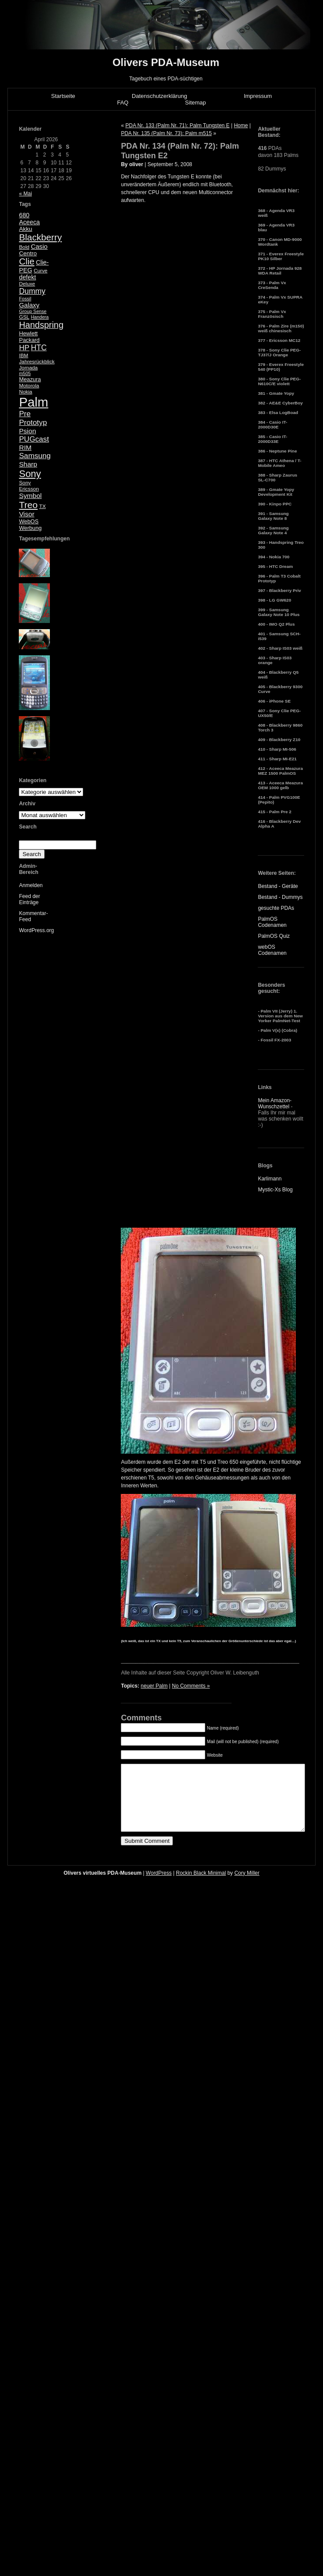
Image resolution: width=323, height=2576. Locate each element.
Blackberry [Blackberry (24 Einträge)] (40, 237)
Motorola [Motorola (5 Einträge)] (29, 386)
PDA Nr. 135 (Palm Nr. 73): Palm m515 (166, 133)
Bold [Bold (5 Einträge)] (24, 247)
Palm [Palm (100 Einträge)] (33, 402)
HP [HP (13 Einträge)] (24, 348)
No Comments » (191, 1686)
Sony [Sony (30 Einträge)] (30, 473)
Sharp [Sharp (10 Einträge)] (28, 464)
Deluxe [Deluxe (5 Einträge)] (27, 284)
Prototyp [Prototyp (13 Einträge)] (33, 422)
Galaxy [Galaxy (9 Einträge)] (29, 305)
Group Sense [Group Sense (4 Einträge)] (32, 311)
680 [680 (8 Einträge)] (24, 215)
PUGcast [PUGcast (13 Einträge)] (34, 439)
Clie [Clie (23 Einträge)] (26, 261)
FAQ (122, 102)
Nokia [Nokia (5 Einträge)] (25, 392)
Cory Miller (246, 1886)
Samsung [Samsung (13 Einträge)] (34, 456)
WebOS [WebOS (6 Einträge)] (29, 521)
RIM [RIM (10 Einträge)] (25, 447)
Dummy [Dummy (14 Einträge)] (32, 291)
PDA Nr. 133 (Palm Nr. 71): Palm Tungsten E (177, 125)
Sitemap (195, 102)
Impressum (258, 96)
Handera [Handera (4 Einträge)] (40, 317)
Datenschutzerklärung (159, 96)
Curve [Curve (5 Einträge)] (40, 271)
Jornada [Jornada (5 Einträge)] (28, 368)
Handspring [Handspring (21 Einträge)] (41, 325)
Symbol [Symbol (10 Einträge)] (30, 495)
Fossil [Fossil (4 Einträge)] (25, 298)
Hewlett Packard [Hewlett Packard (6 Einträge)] (29, 336)
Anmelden (30, 885)
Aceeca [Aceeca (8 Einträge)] (29, 222)
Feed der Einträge (29, 899)
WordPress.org (36, 930)
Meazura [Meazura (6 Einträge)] (30, 379)
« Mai (25, 194)
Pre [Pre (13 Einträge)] (25, 414)
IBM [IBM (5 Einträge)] (23, 355)
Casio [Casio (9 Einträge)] (39, 246)
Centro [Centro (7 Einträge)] (28, 253)
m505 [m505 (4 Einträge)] (25, 373)
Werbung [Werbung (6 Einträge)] (30, 528)
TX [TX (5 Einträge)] (42, 506)
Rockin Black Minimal (201, 1886)
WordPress (159, 1886)
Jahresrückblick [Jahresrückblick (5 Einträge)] (36, 362)
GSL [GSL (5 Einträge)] (24, 317)
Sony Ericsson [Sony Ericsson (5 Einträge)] (29, 486)
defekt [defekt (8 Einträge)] (27, 277)
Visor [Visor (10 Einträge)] (26, 514)
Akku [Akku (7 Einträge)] (25, 229)
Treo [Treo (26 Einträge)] (28, 505)
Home (241, 125)
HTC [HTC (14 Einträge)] (39, 347)
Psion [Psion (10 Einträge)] (27, 431)
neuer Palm (154, 1686)
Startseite (63, 96)
